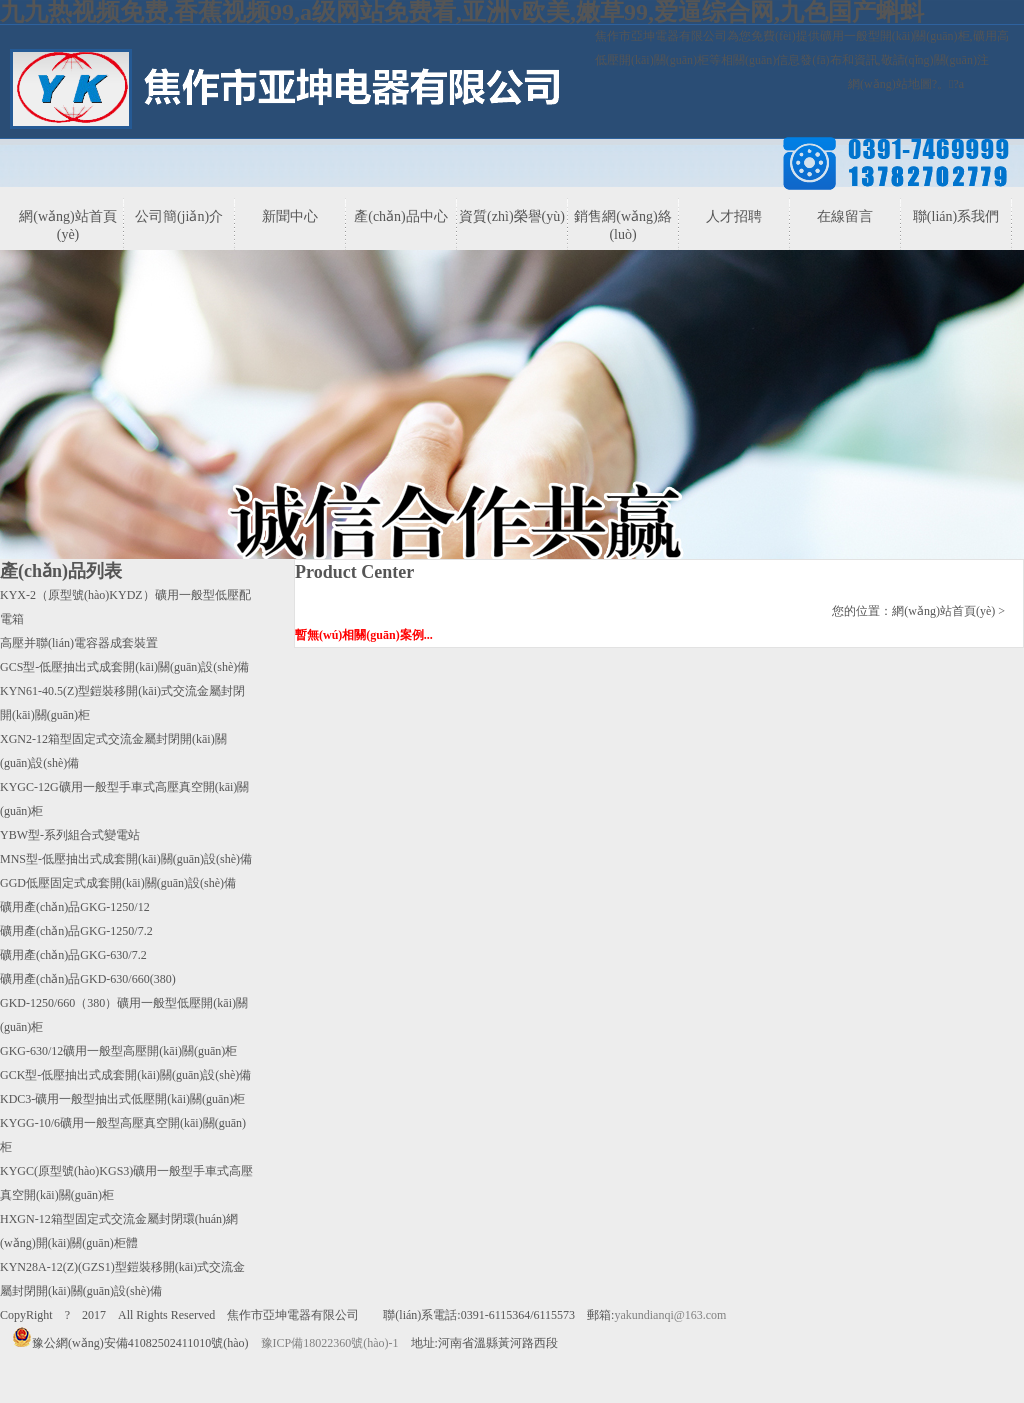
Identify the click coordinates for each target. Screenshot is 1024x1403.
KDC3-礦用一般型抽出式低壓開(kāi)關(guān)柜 (122, 1099)
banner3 (512, 432)
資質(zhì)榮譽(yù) (512, 216)
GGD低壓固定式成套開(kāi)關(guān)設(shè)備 (118, 883)
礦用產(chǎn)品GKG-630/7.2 (73, 955)
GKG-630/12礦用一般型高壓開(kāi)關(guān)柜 (118, 1051)
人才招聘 (734, 216)
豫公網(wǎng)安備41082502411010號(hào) (130, 1343)
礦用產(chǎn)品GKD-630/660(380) (88, 979)
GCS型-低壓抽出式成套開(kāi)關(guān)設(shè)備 (124, 667)
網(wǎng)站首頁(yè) (67, 225)
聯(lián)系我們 (956, 216)
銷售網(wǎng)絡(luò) (622, 225)
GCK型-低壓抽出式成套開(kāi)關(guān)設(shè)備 (125, 1075)
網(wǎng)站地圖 (890, 84)
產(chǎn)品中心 (401, 216)
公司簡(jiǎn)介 (179, 216)
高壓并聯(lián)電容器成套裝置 (79, 643)
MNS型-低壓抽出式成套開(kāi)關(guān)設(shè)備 (126, 859)
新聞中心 (290, 216)
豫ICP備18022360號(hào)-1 (330, 1343)
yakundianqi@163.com (670, 1315)
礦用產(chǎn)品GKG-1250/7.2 (76, 931)
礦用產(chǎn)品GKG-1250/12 (75, 907)
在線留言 (845, 216)
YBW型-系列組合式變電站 (70, 835)
